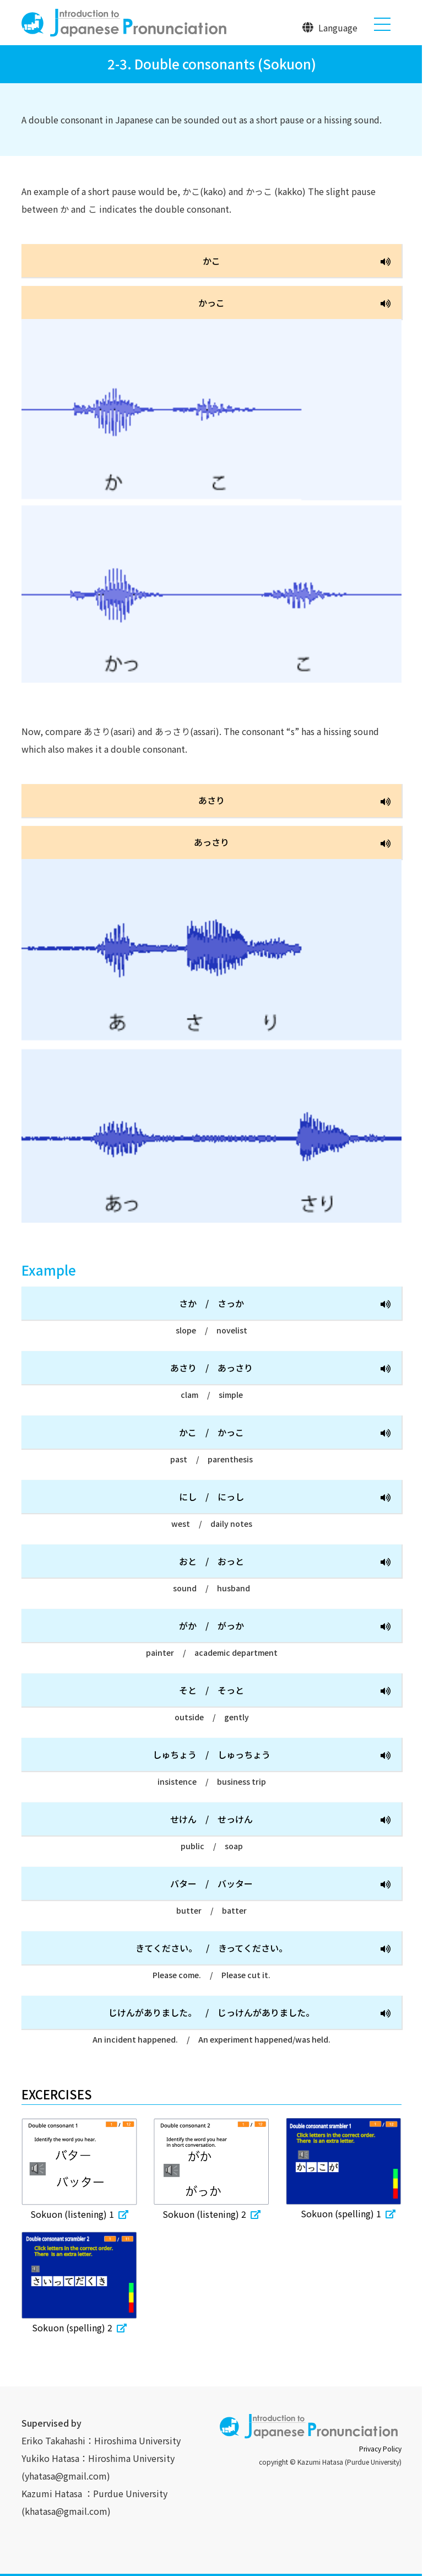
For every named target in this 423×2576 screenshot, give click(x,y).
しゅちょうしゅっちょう (272, 1755)
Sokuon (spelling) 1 (343, 2213)
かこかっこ (285, 1433)
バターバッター (280, 1884)
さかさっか (285, 1304)
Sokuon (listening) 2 (211, 2214)
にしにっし (285, 1497)
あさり (294, 801)
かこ (297, 261)
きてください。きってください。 (263, 1949)
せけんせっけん (280, 1820)
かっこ (294, 303)
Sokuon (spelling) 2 (79, 2327)
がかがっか (285, 1626)
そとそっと (285, 1691)
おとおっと (285, 1562)
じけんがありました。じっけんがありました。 (250, 2013)
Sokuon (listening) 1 (79, 2214)
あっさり (292, 843)
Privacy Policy (380, 2448)
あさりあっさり (280, 1368)
